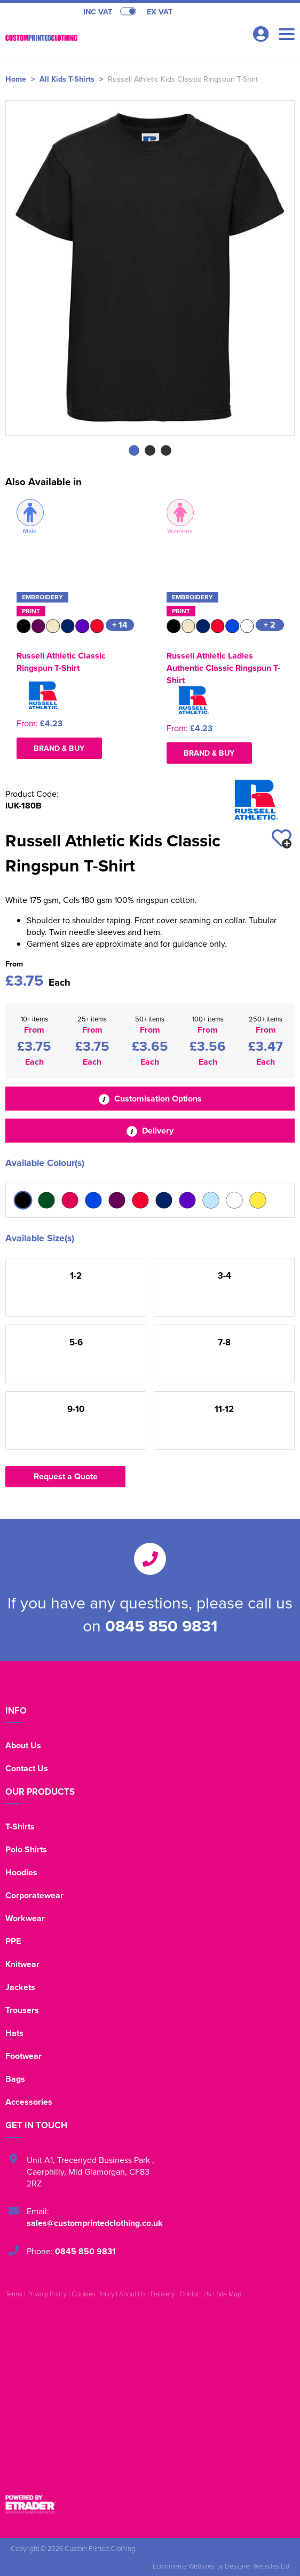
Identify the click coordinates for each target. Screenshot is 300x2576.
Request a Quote (66, 1476)
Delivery (150, 1130)
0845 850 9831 (161, 1625)
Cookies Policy (93, 2293)
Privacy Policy (47, 2293)
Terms (13, 2293)
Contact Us (26, 1768)
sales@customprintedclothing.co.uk (95, 2223)
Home (15, 78)
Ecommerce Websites (184, 2566)
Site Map (228, 2293)
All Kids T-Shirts (67, 78)
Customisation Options (150, 1098)
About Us (23, 1745)
